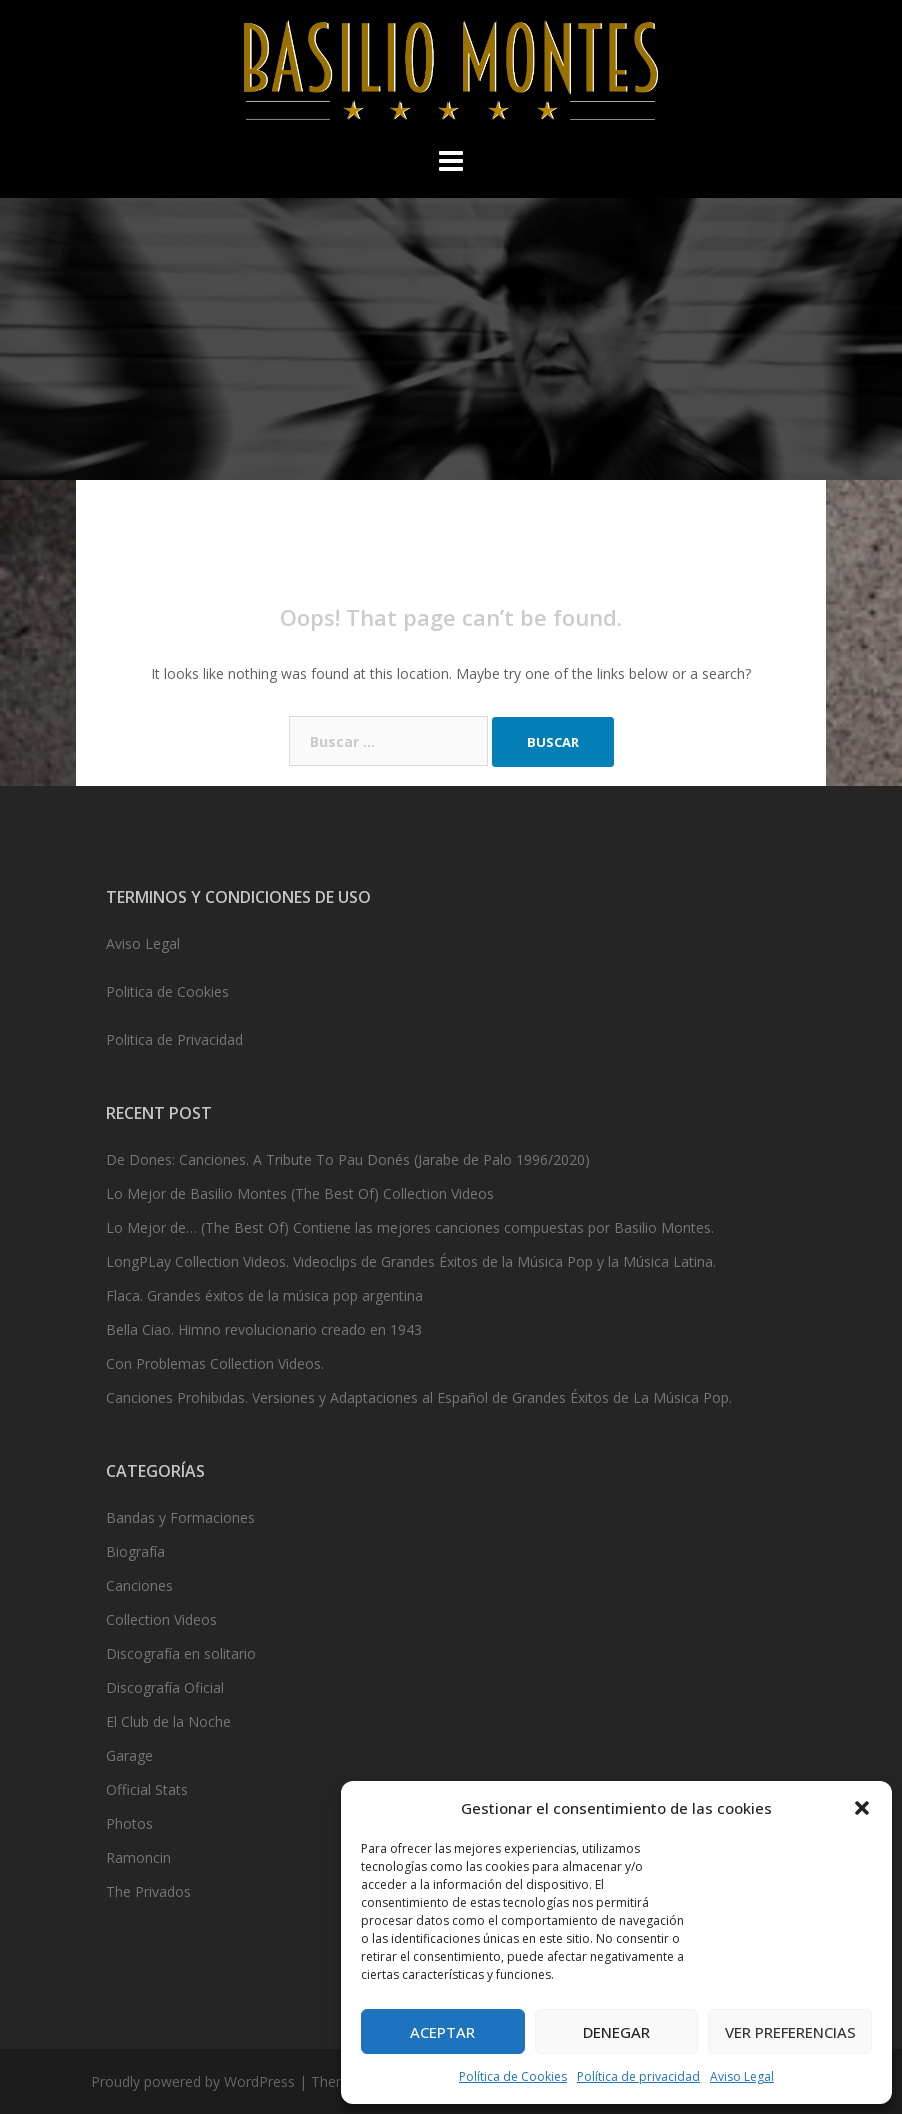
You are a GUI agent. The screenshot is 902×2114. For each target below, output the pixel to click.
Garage (129, 1755)
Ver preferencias (790, 2032)
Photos (129, 1823)
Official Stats (147, 1789)
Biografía (135, 1551)
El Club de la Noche (168, 1721)
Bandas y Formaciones (180, 1517)
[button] (862, 1808)
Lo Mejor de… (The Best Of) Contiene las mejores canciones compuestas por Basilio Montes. (410, 1227)
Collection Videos (161, 1619)
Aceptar (442, 2032)
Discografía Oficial (165, 1687)
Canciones (139, 1585)
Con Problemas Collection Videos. (215, 1363)
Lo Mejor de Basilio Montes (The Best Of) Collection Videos (300, 1193)
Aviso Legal (742, 2076)
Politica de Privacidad (174, 1039)
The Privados (148, 1891)
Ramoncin (138, 1857)
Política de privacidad (638, 2076)
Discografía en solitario (181, 1653)
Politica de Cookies (167, 991)
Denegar (616, 2032)
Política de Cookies (513, 2076)
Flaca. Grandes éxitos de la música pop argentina (264, 1295)
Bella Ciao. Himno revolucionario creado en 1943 (264, 1329)
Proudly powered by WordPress (193, 2081)
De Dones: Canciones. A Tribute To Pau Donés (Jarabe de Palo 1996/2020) (348, 1159)
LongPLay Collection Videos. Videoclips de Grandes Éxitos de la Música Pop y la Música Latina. (411, 1261)
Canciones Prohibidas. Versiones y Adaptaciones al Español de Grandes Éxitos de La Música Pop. (419, 1397)
